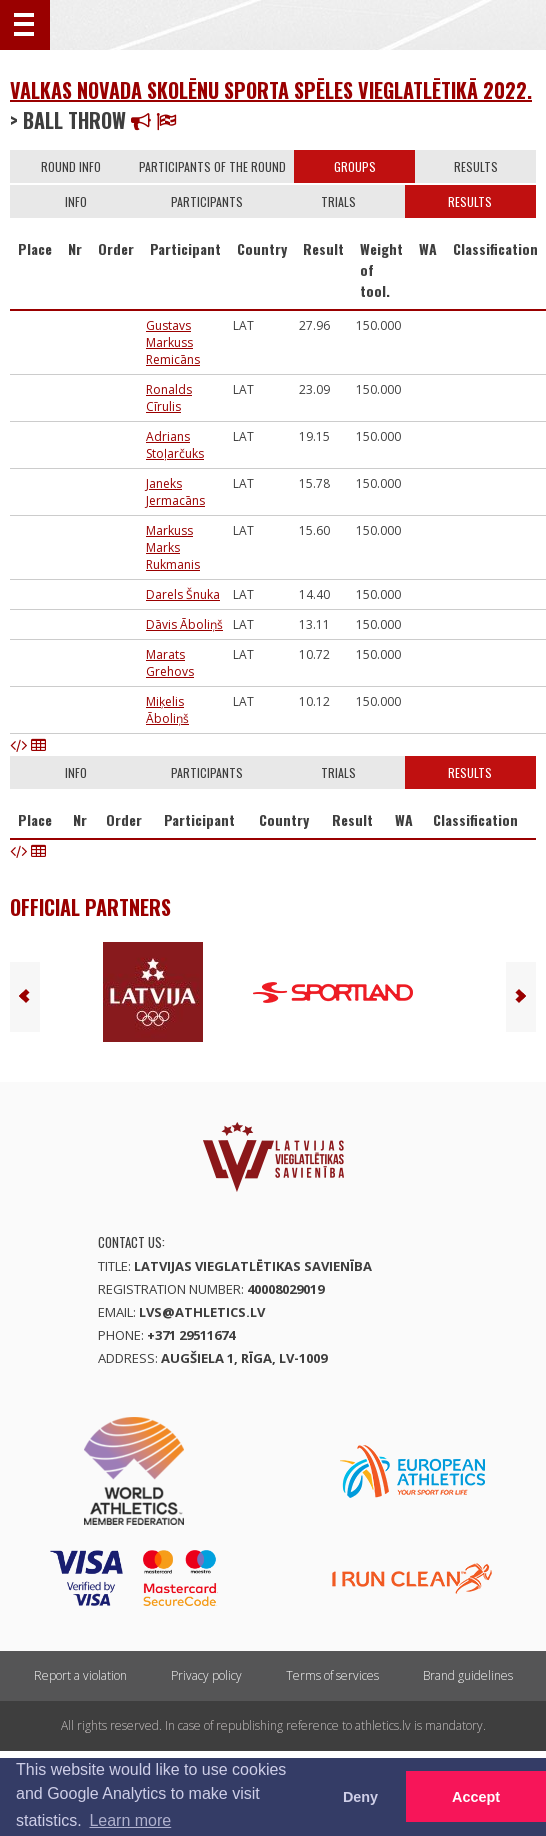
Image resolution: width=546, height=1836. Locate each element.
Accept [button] (476, 1797)
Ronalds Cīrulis (169, 398)
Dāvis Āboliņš (184, 624)
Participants (207, 201)
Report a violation (80, 1675)
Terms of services (332, 1675)
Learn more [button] (130, 1820)
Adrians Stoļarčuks (175, 445)
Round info (71, 166)
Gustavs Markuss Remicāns (173, 342)
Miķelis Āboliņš (167, 710)
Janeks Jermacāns (175, 492)
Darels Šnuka (183, 594)
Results (476, 166)
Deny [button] (360, 1797)
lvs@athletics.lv (202, 1312)
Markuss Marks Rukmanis (173, 547)
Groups (355, 166)
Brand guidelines (468, 1675)
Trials (338, 201)
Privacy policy (206, 1675)
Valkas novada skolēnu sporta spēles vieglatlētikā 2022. (271, 90)
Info (76, 201)
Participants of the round (212, 166)
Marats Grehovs (170, 663)
